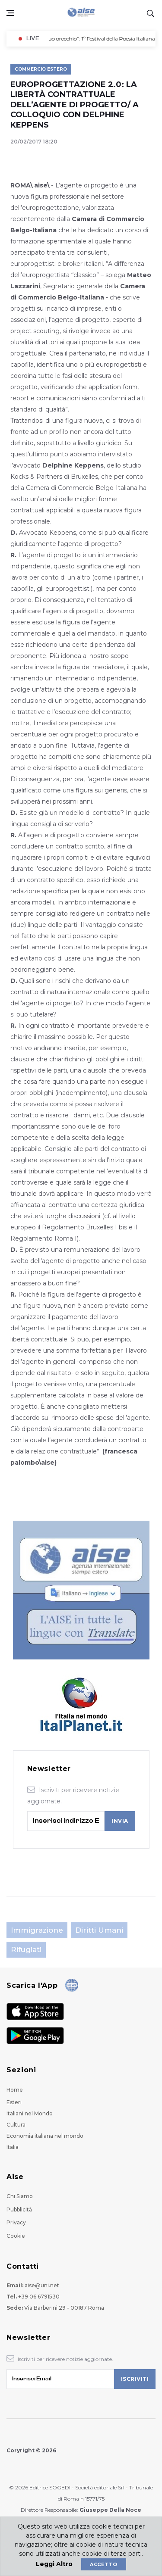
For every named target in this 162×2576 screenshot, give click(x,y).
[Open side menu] (10, 13)
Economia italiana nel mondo (44, 2136)
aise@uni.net (42, 2285)
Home (14, 2089)
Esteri (14, 2102)
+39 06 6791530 (39, 2296)
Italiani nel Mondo (29, 2113)
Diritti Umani (99, 1930)
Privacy (16, 2222)
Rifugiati (26, 1949)
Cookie (15, 2236)
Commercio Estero (41, 69)
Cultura (15, 2124)
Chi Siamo (19, 2196)
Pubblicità (19, 2209)
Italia (12, 2147)
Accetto (103, 2564)
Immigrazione (37, 1930)
